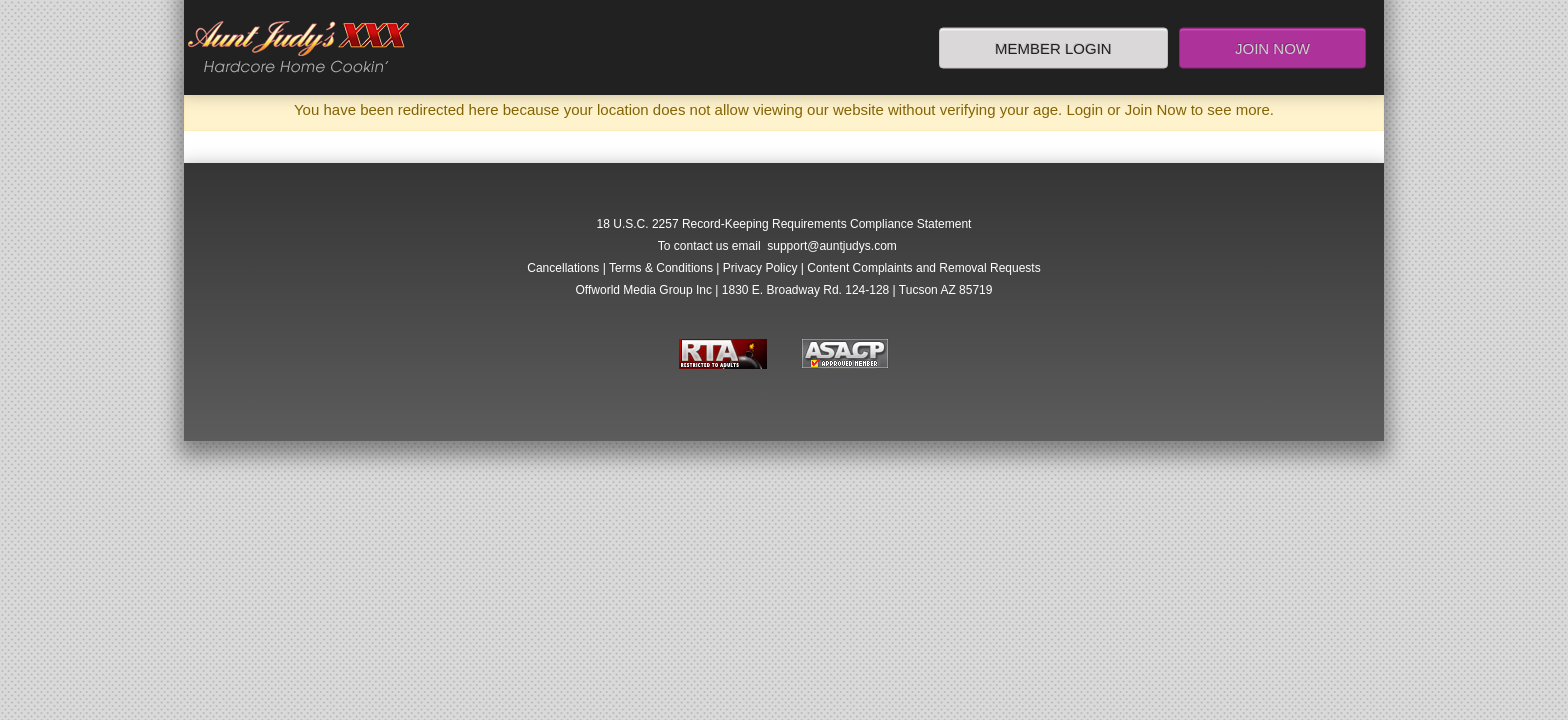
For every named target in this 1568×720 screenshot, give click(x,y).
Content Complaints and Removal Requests (923, 268)
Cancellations (563, 268)
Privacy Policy (760, 268)
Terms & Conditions (661, 268)
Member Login (1053, 47)
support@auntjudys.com (832, 246)
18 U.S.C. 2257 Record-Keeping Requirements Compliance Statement (784, 224)
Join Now (1272, 47)
